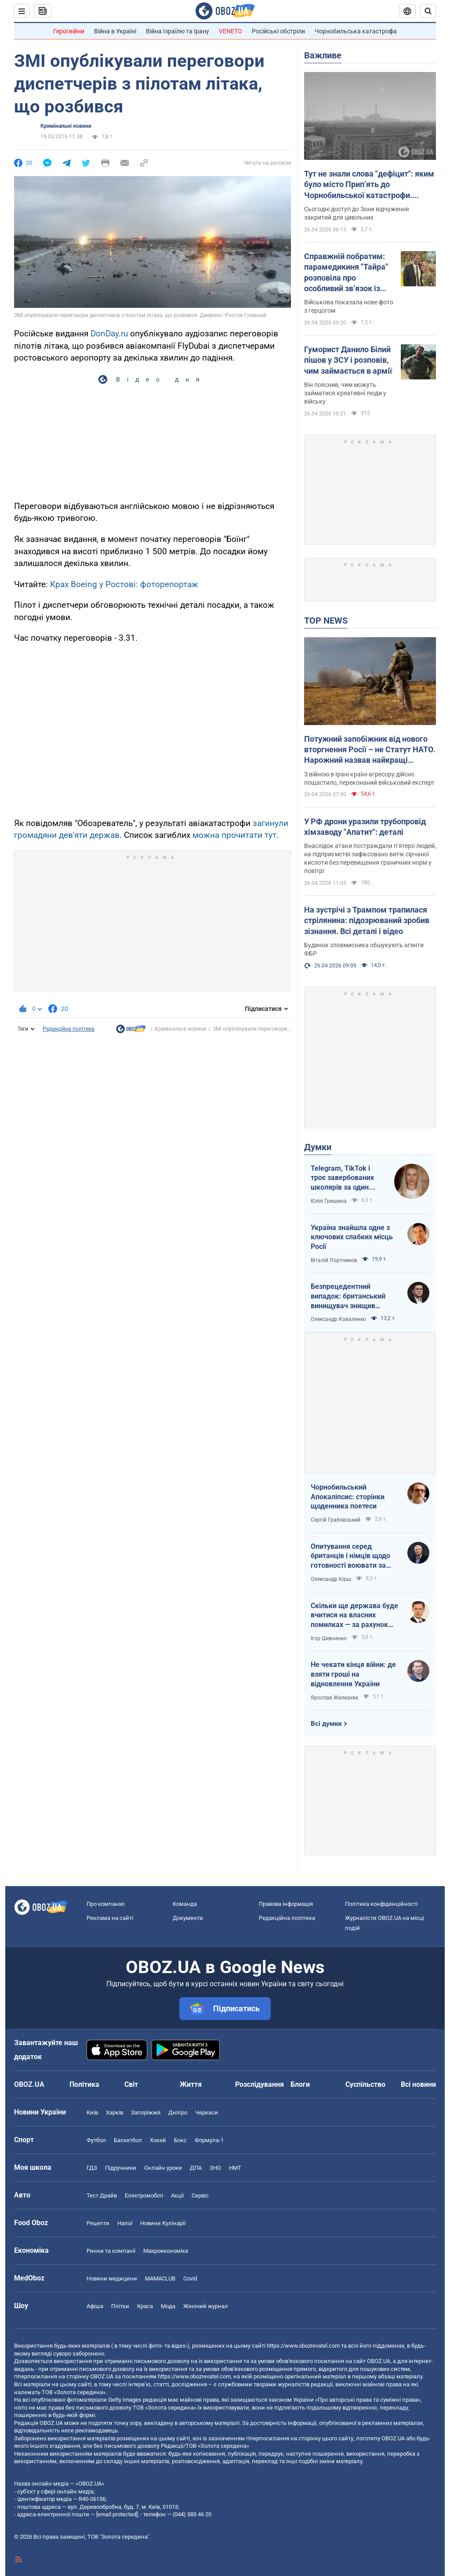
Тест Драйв (102, 2195)
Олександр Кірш (331, 1579)
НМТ (235, 2168)
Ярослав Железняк (334, 1698)
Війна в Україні (115, 31)
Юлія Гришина (329, 1201)
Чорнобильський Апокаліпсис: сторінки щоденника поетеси (348, 1496)
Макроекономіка (165, 2251)
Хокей (158, 2140)
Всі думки (326, 1724)
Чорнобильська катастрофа (356, 31)
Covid (190, 2278)
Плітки (120, 2306)
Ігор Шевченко (329, 1638)
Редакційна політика (68, 1029)
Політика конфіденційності (381, 1904)
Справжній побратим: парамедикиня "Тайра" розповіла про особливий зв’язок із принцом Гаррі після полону (346, 273)
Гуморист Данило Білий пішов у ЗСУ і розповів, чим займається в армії (348, 360)
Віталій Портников (334, 1260)
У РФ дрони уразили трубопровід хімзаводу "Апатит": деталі (365, 827)
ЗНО (215, 2168)
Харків (114, 2112)
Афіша (95, 2306)
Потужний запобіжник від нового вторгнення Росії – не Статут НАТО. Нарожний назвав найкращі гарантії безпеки (369, 750)
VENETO (230, 31)
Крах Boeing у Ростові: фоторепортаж (124, 584)
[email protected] (117, 2514)
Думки (317, 1147)
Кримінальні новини (65, 126)
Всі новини (418, 2084)
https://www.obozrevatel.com (303, 2345)
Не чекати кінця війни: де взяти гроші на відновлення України (353, 1674)
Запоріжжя (145, 2112)
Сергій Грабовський (335, 1520)
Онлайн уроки (163, 2168)
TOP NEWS (326, 620)
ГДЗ (92, 2168)
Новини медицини (112, 2278)
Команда (185, 1904)
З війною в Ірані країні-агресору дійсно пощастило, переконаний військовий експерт (369, 778)
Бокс (180, 2140)
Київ (92, 2112)
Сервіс (200, 2195)
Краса (145, 2306)
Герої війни (68, 31)
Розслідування (259, 2084)
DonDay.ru (109, 333)
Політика (84, 2084)
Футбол (96, 2140)
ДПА (196, 2168)
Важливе (322, 55)
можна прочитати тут (234, 835)
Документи (188, 1918)
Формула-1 (209, 2140)
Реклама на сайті (110, 1918)
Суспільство (365, 2084)
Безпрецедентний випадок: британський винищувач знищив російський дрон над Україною (348, 1296)
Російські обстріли (278, 31)
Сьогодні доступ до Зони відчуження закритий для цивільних (356, 213)
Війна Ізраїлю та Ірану (177, 31)
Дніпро (177, 2112)
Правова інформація (286, 1904)
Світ (131, 2084)
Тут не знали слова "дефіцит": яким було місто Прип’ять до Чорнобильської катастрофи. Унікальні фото (369, 185)
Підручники (120, 2168)
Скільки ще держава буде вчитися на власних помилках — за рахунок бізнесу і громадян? (354, 1616)
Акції (177, 2195)
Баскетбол (128, 2140)
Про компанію (106, 1904)
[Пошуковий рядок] (428, 11)
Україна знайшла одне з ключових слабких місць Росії (352, 1237)
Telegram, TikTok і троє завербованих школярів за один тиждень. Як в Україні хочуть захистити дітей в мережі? (347, 1178)
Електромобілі (144, 2195)
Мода (168, 2306)
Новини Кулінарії (162, 2223)
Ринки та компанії (111, 2251)
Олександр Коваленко (338, 1319)
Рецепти (98, 2223)
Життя (191, 2084)
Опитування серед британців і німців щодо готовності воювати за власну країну (350, 1556)
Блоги (300, 2084)
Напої (124, 2223)
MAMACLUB (160, 2278)
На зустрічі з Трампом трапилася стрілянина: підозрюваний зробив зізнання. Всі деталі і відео (366, 920)
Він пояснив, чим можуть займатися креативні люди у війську (345, 393)
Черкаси (206, 2112)
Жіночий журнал (205, 2306)
